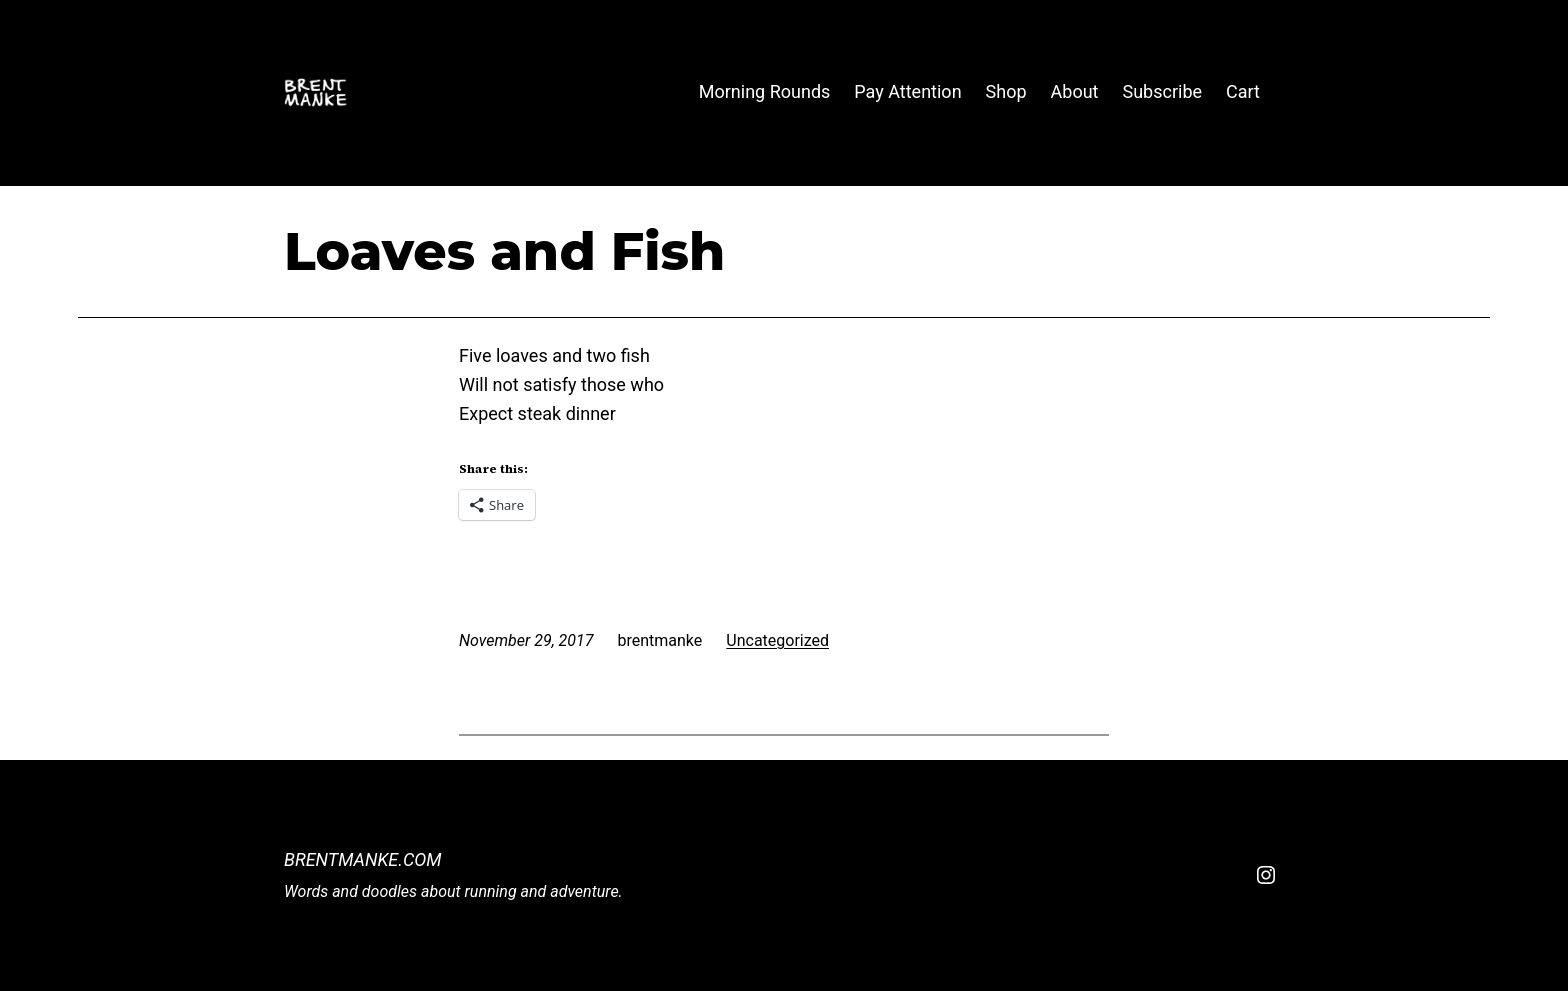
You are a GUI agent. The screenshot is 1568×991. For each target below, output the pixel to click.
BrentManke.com (363, 859)
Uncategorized (777, 640)
